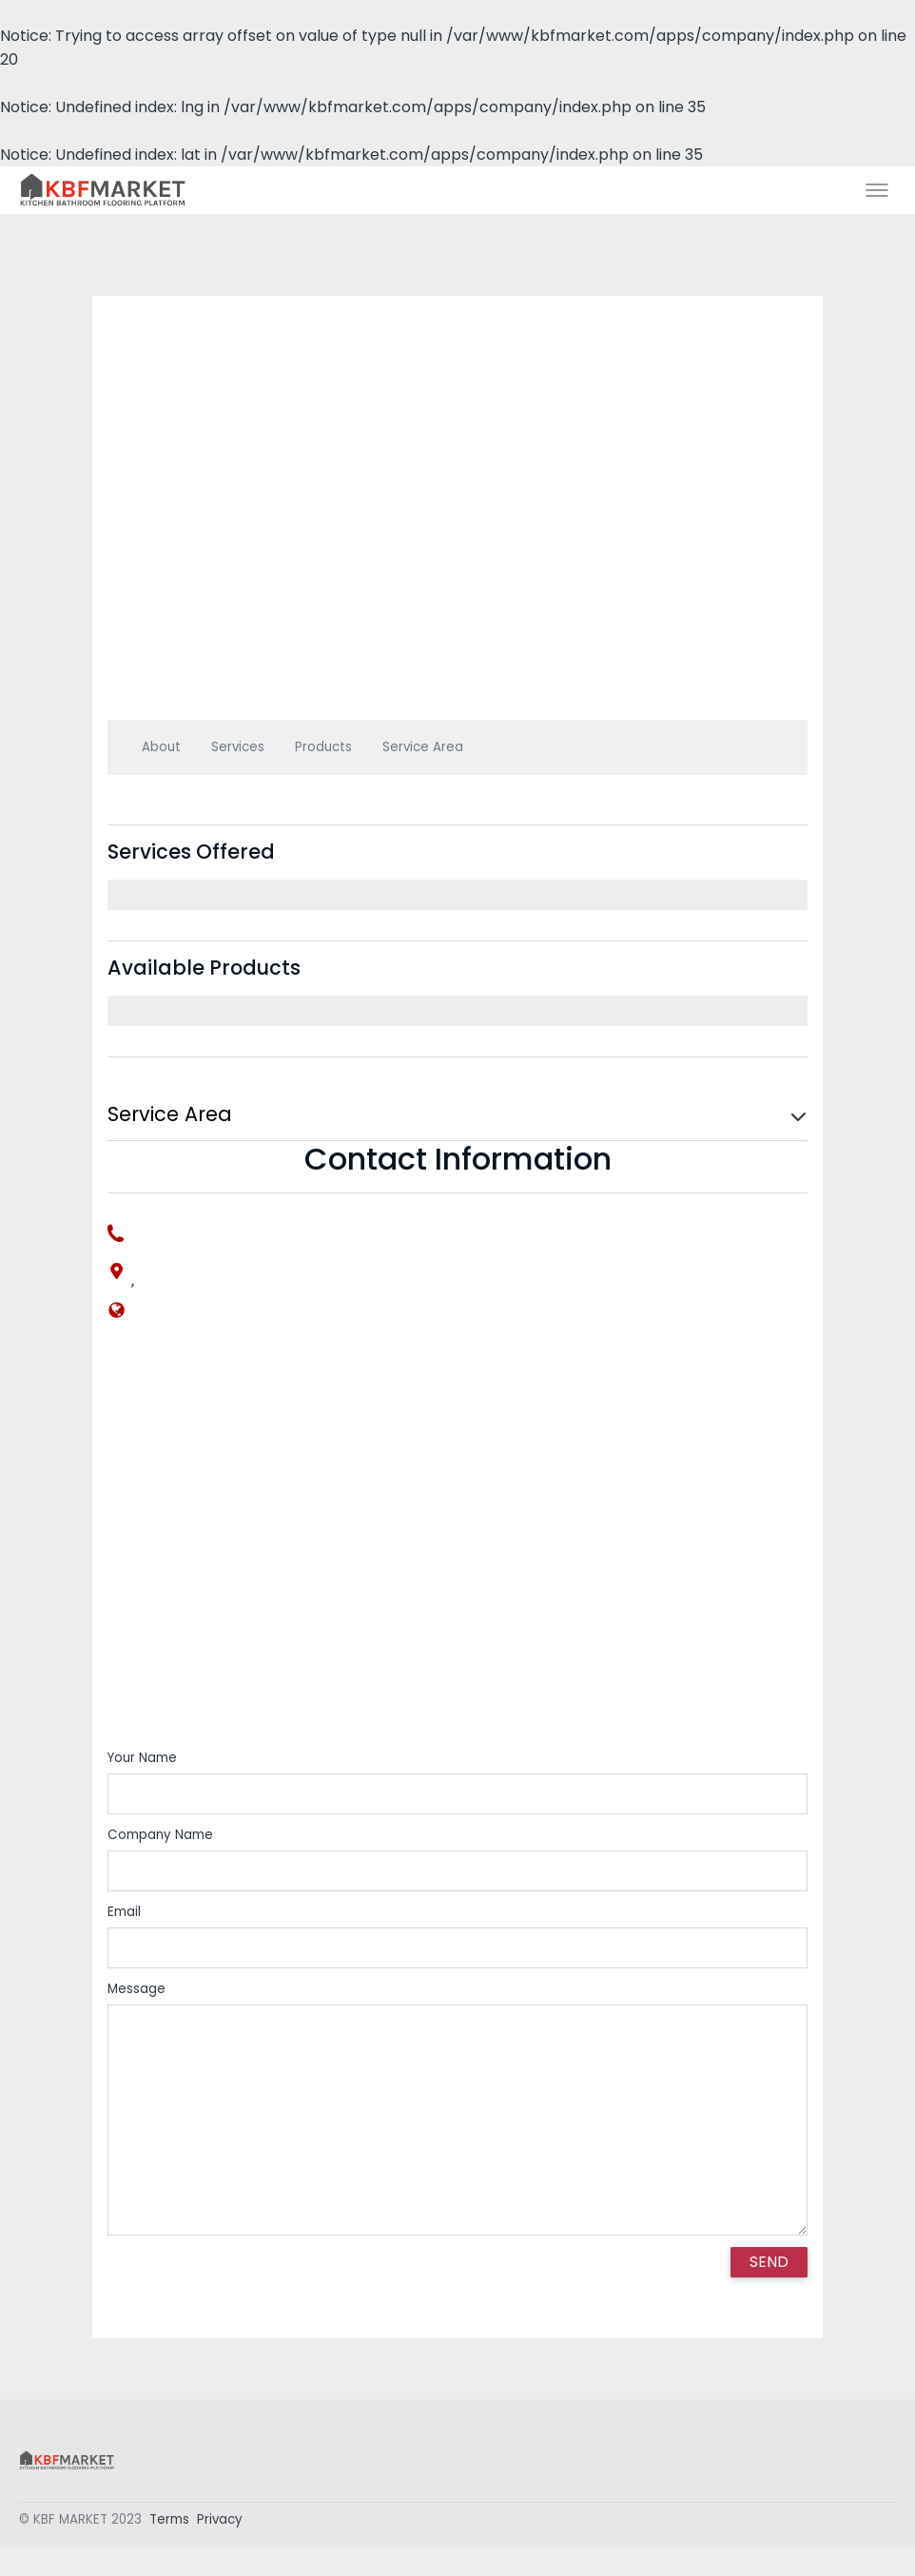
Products (323, 747)
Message (136, 1989)
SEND (769, 2262)
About (161, 747)
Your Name (142, 1758)
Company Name (160, 1835)
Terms (169, 2524)
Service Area (422, 747)
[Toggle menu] (877, 190)
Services (237, 747)
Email (124, 1912)
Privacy (220, 2524)
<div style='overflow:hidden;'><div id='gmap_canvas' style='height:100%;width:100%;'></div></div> (457, 1549)
